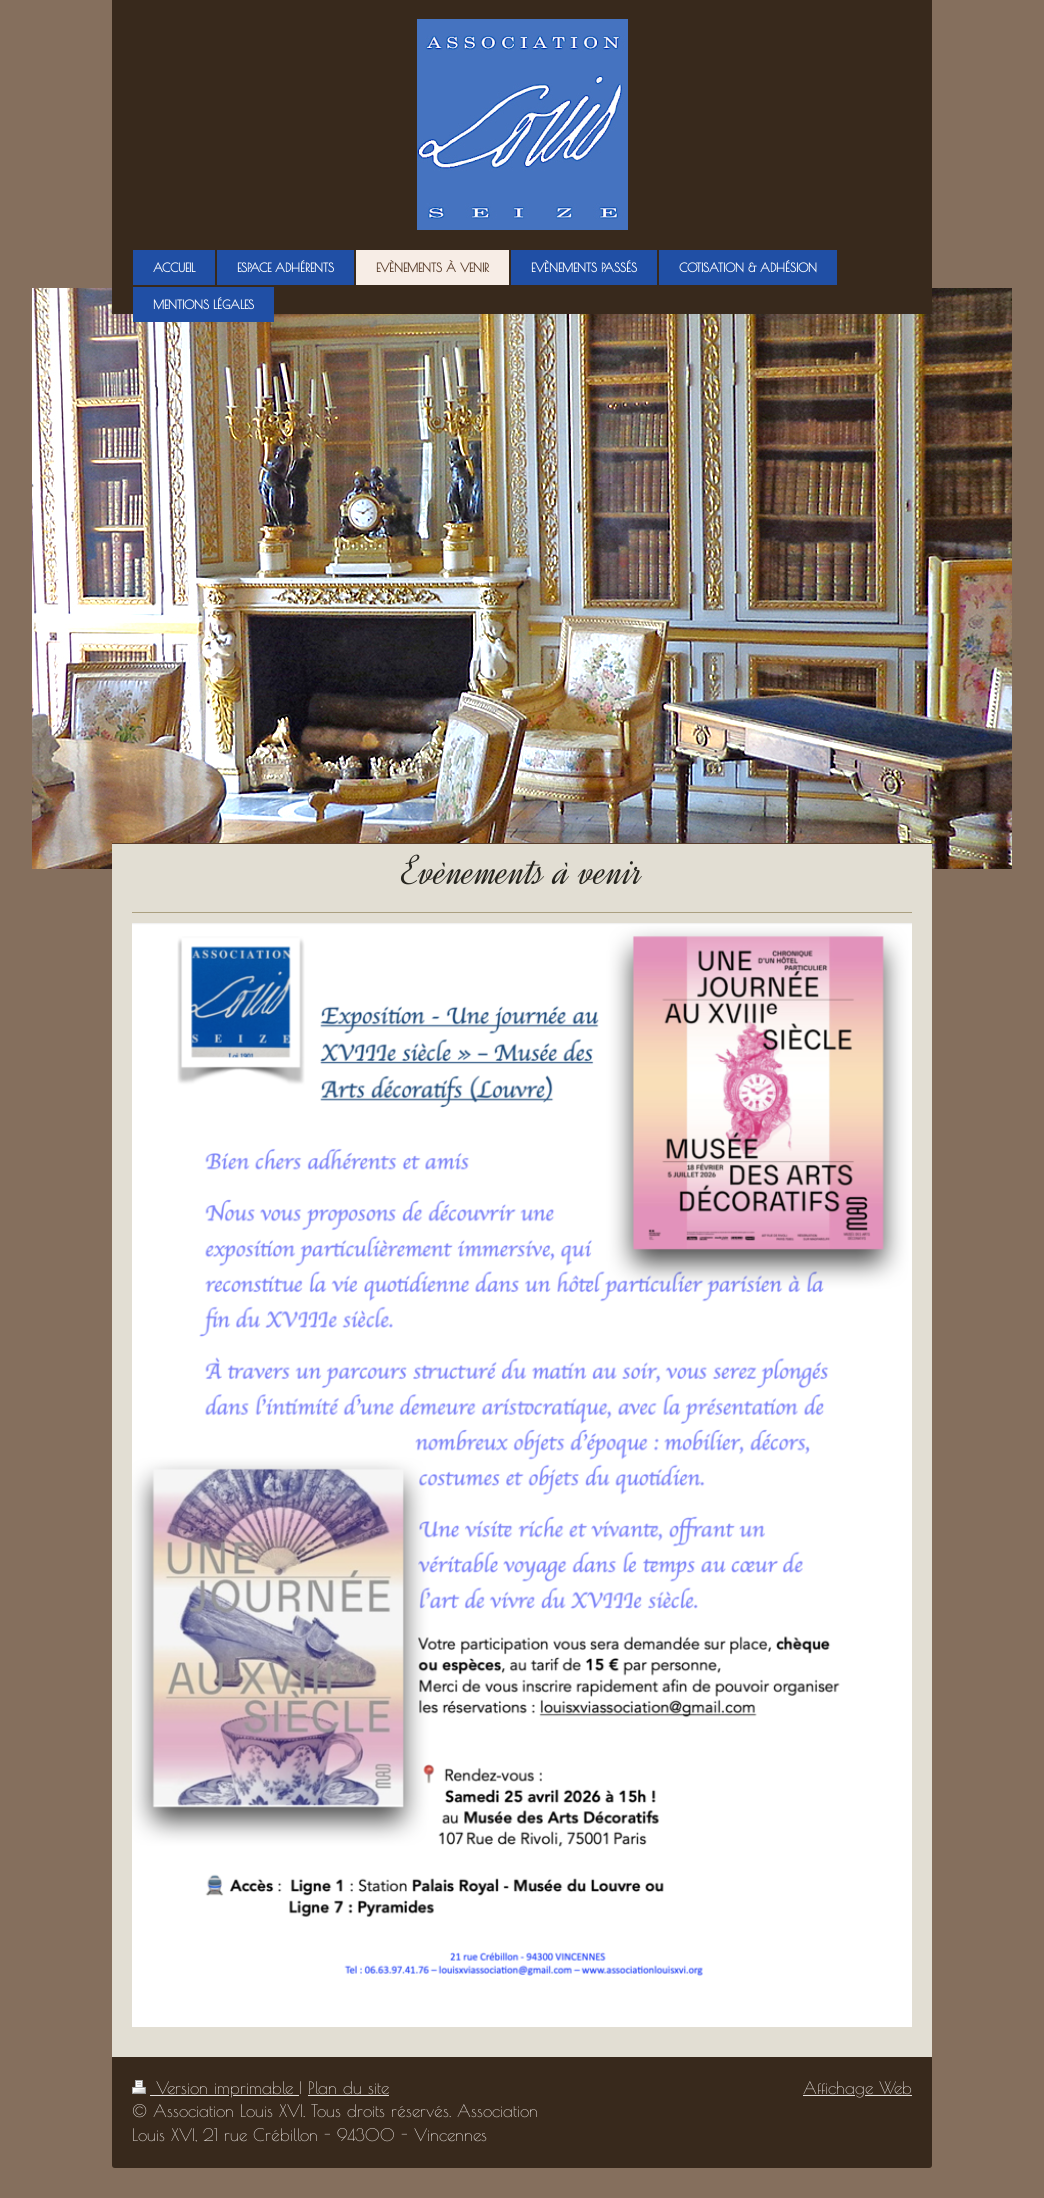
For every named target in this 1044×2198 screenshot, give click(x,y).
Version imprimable (215, 2088)
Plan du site (348, 2088)
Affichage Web (857, 2088)
